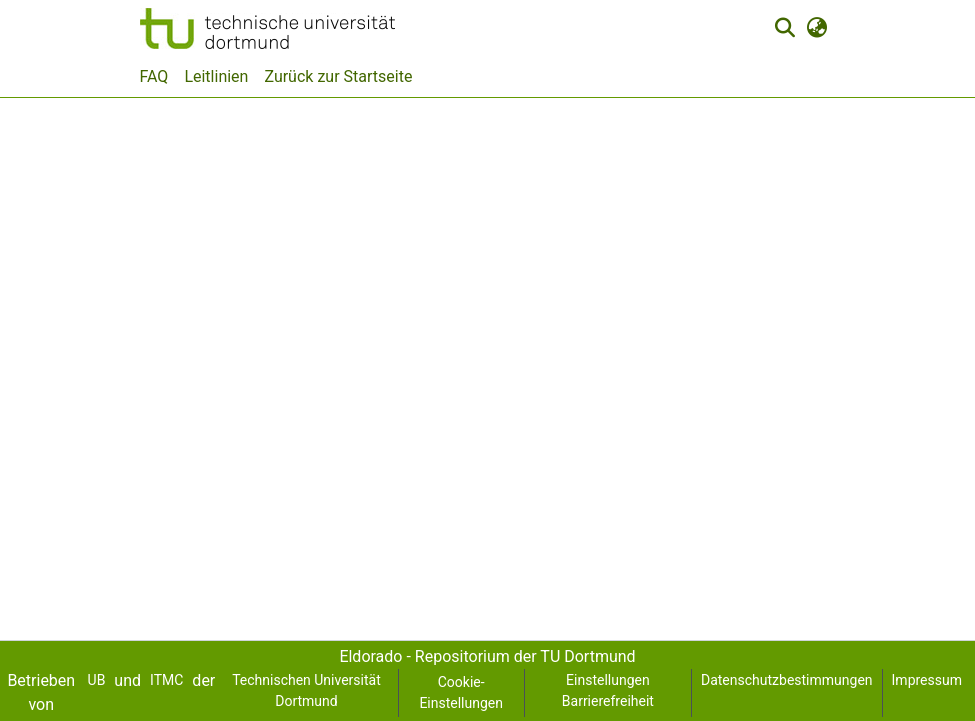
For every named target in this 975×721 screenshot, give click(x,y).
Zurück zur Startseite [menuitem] (338, 76)
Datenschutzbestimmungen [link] (787, 680)
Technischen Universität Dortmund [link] (306, 690)
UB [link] (97, 680)
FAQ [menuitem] (154, 76)
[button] (267, 28)
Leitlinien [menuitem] (216, 76)
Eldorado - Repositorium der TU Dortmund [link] (487, 656)
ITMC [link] (166, 680)
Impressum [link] (927, 680)
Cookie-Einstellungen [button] (461, 692)
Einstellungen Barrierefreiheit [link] (608, 690)
